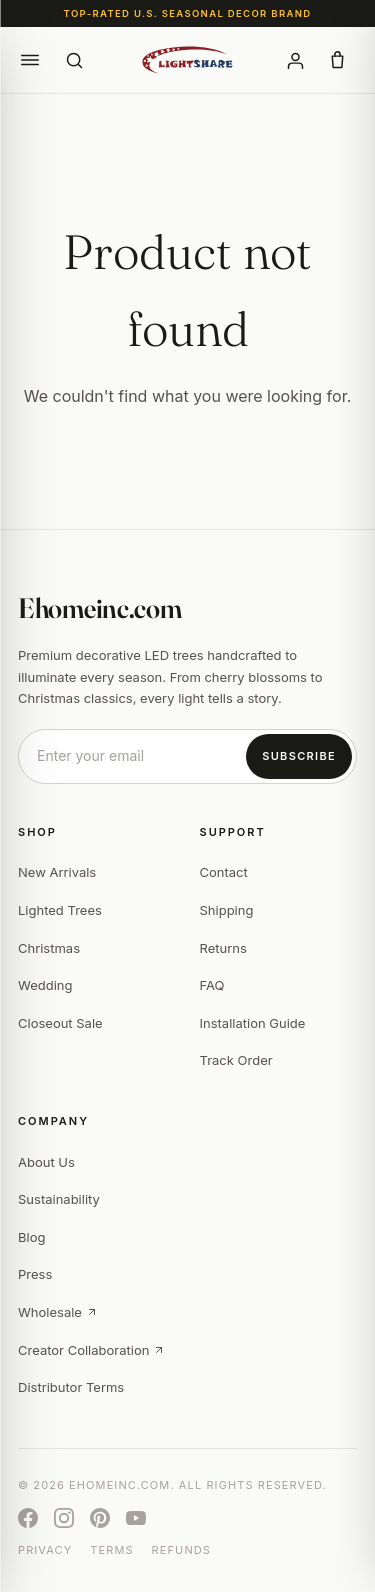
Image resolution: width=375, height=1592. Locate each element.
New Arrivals (57, 872)
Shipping (227, 910)
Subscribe (299, 756)
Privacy (45, 1550)
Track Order (236, 1060)
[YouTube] (136, 1518)
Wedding (45, 985)
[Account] (295, 60)
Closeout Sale (60, 1023)
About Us (46, 1162)
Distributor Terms (71, 1387)
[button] (30, 60)
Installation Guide (253, 1023)
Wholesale (58, 1312)
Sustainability (59, 1199)
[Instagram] (64, 1518)
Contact (224, 872)
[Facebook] (28, 1518)
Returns (223, 948)
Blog (31, 1237)
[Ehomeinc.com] (188, 60)
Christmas (49, 948)
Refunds (181, 1550)
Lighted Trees (60, 910)
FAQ (212, 985)
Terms (111, 1550)
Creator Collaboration (91, 1350)
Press (35, 1274)
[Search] (74, 60)
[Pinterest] (100, 1518)
